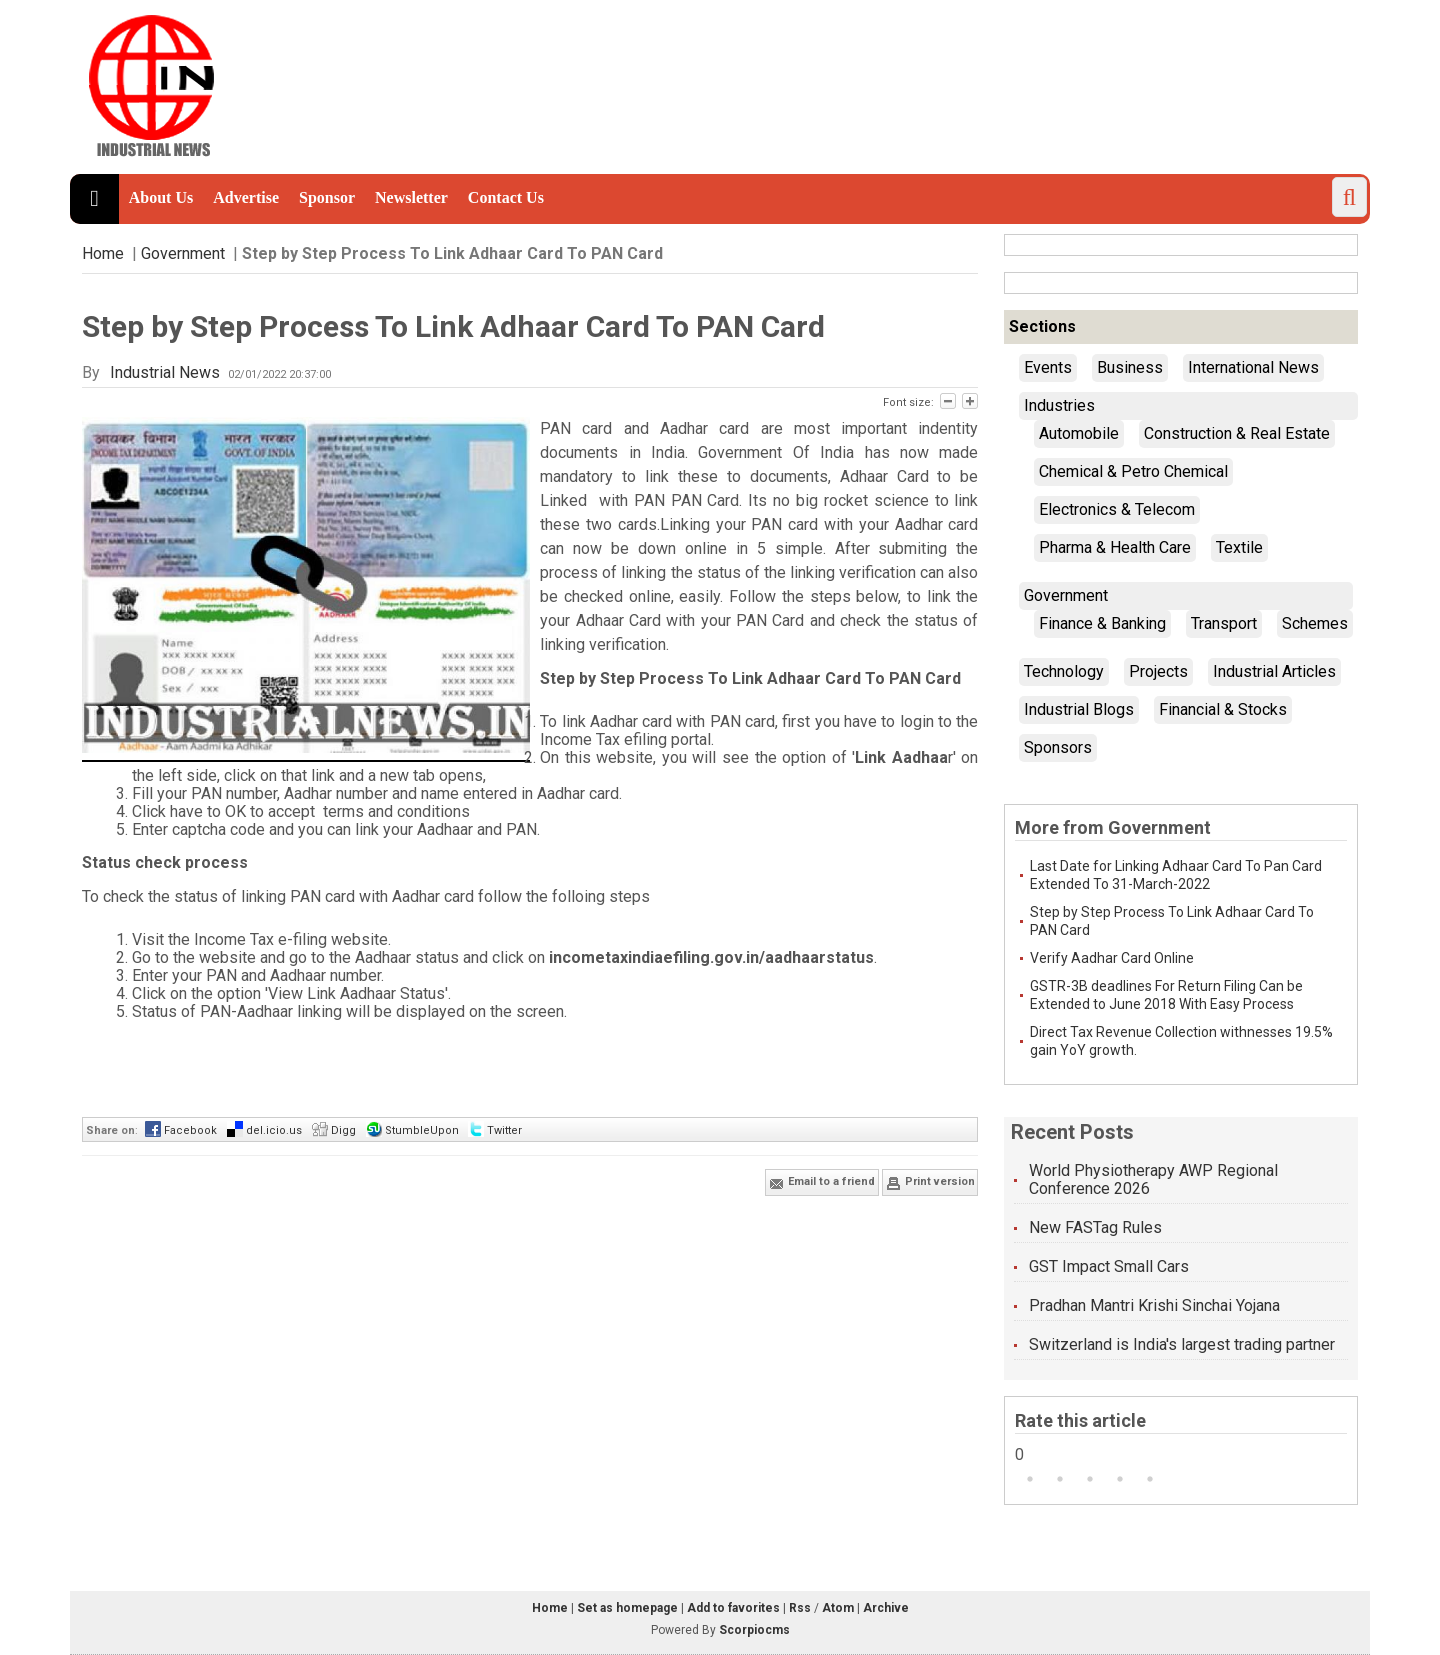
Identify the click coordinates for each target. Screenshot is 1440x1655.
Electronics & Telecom (1117, 509)
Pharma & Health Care (1115, 547)
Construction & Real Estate (1237, 433)
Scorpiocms (754, 1630)
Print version (930, 1183)
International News (1253, 367)
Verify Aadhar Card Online (1112, 958)
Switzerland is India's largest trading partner (1182, 1344)
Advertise (246, 197)
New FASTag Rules (1095, 1227)
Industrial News (165, 372)
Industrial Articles (1274, 671)
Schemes (1315, 623)
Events (1048, 367)
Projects (1158, 671)
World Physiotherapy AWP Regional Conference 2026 (1153, 1179)
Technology (1064, 671)
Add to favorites (733, 1608)
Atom (838, 1608)
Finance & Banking (1102, 623)
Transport (1224, 623)
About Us (161, 197)
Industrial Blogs (1079, 709)
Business (1130, 367)
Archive (886, 1608)
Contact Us (506, 197)
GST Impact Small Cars (1109, 1266)
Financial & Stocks (1223, 709)
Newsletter (411, 197)
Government (183, 253)
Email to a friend (822, 1183)
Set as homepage (627, 1608)
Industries (1059, 405)
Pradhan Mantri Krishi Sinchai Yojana (1154, 1305)
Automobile (1079, 433)
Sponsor (327, 197)
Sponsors (1058, 747)
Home (103, 253)
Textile (1239, 547)
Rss (800, 1608)
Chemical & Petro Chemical (1133, 471)
